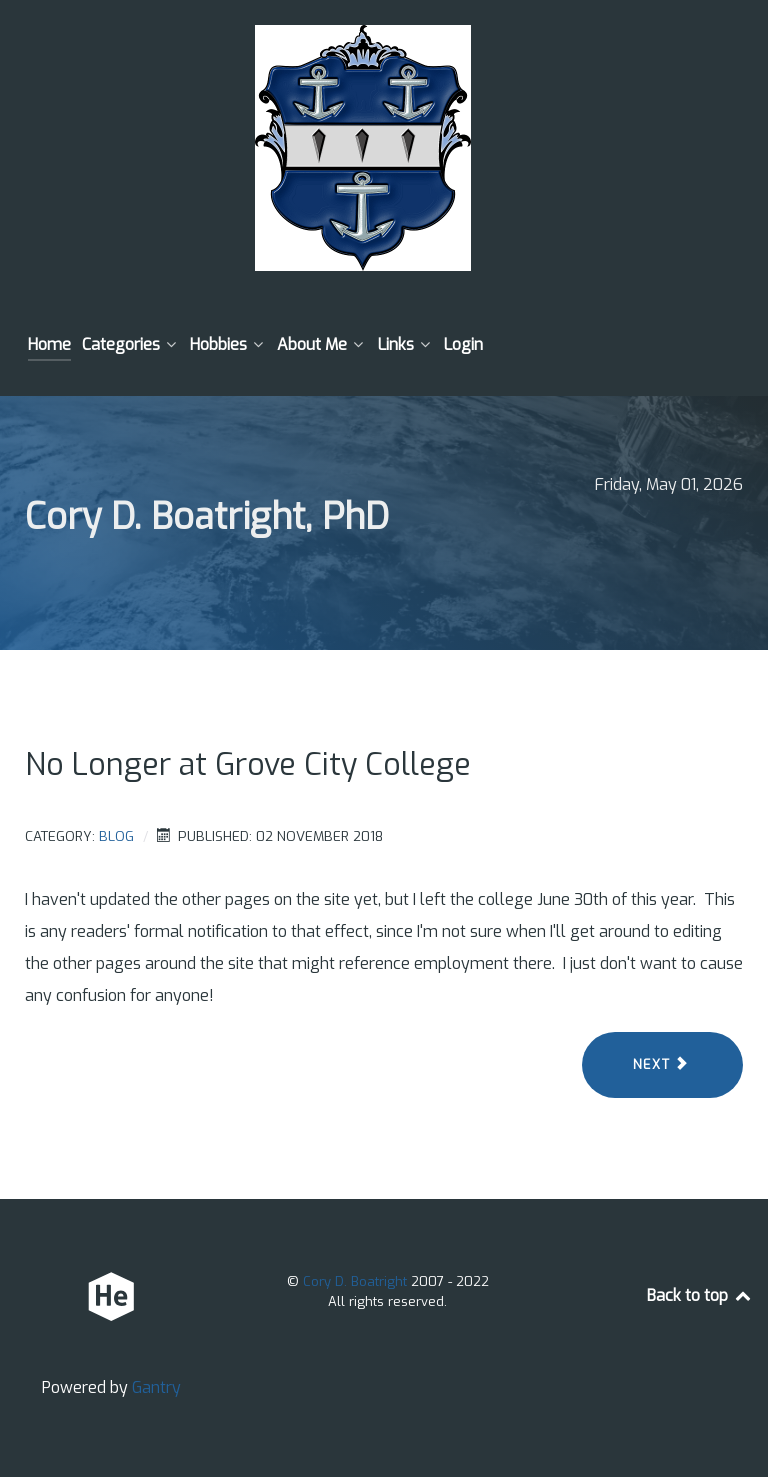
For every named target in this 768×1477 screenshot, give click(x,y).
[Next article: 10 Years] (662, 1065)
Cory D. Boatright (357, 1281)
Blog (116, 836)
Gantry (156, 1387)
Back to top (700, 1295)
